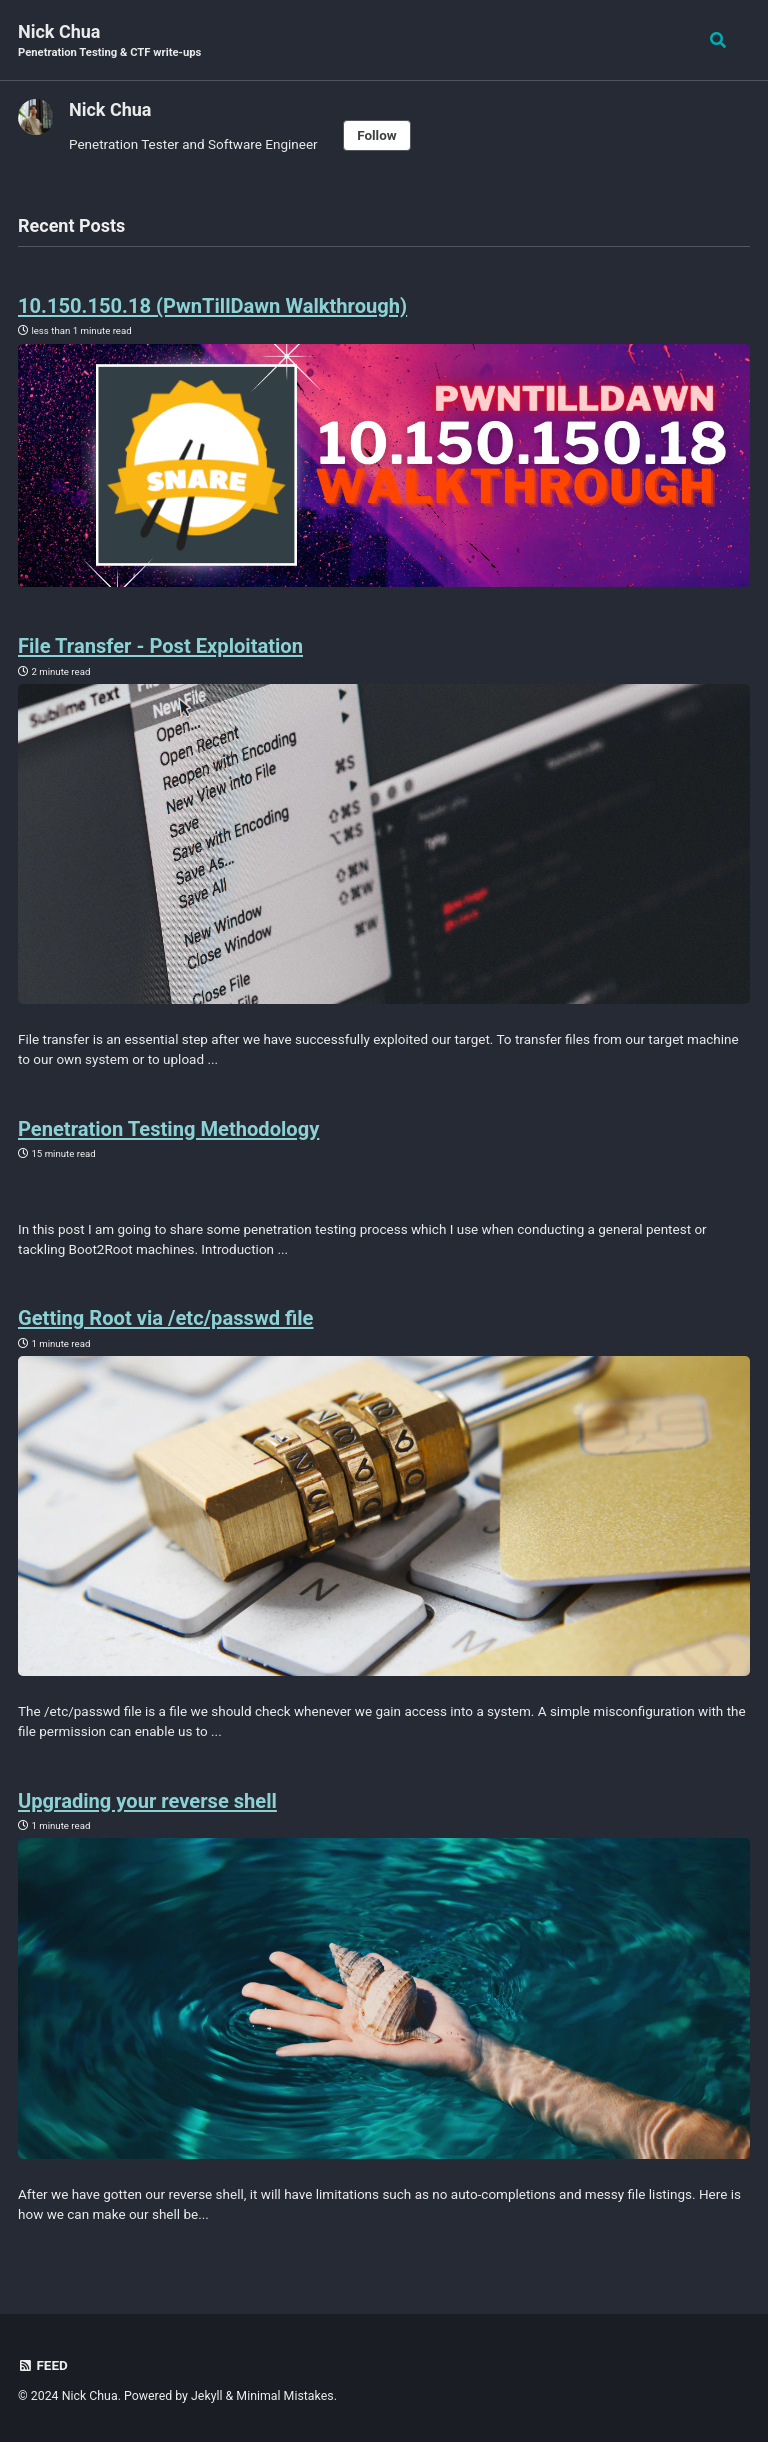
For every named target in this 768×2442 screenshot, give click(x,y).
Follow (377, 135)
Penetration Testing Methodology (186, 1128)
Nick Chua (109, 41)
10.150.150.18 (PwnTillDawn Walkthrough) (235, 305)
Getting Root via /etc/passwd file (183, 1317)
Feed (44, 2365)
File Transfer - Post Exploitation (177, 645)
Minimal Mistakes (284, 2396)
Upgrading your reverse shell (162, 1800)
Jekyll (207, 2396)
